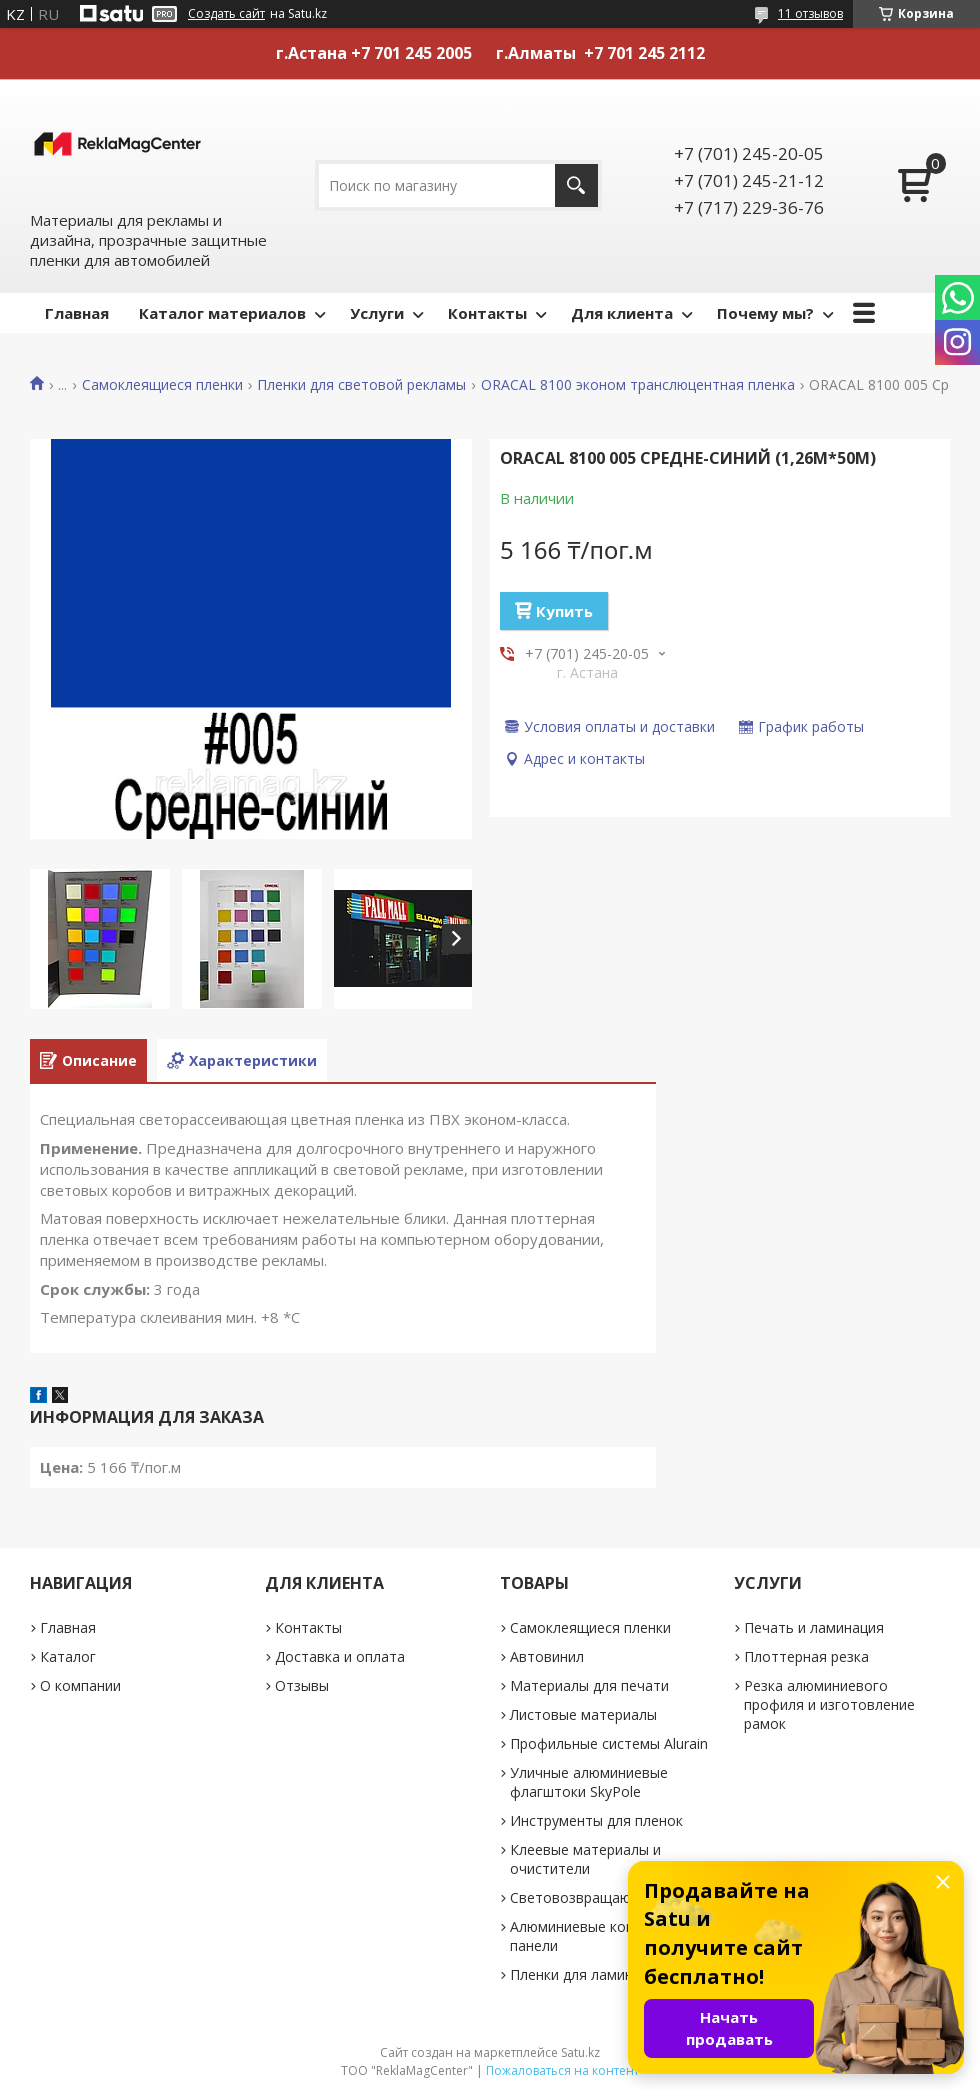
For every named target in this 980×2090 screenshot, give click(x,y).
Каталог (68, 1656)
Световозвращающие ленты (607, 1897)
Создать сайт (226, 14)
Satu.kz (580, 2052)
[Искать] (576, 185)
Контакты (487, 313)
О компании (80, 1685)
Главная (77, 313)
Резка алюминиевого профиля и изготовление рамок (829, 1704)
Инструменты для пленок (596, 1820)
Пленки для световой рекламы (361, 385)
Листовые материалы (583, 1714)
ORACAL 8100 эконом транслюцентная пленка (638, 385)
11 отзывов (810, 13)
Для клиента (622, 313)
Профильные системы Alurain (609, 1743)
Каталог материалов (222, 313)
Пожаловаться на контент (562, 2070)
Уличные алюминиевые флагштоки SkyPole (589, 1782)
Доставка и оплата (340, 1656)
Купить (564, 611)
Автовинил (547, 1656)
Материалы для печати (589, 1685)
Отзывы (302, 1685)
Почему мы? (765, 313)
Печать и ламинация (814, 1627)
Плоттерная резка (806, 1656)
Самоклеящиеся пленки (162, 385)
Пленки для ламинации (587, 1974)
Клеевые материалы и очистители (585, 1859)
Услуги (377, 313)
